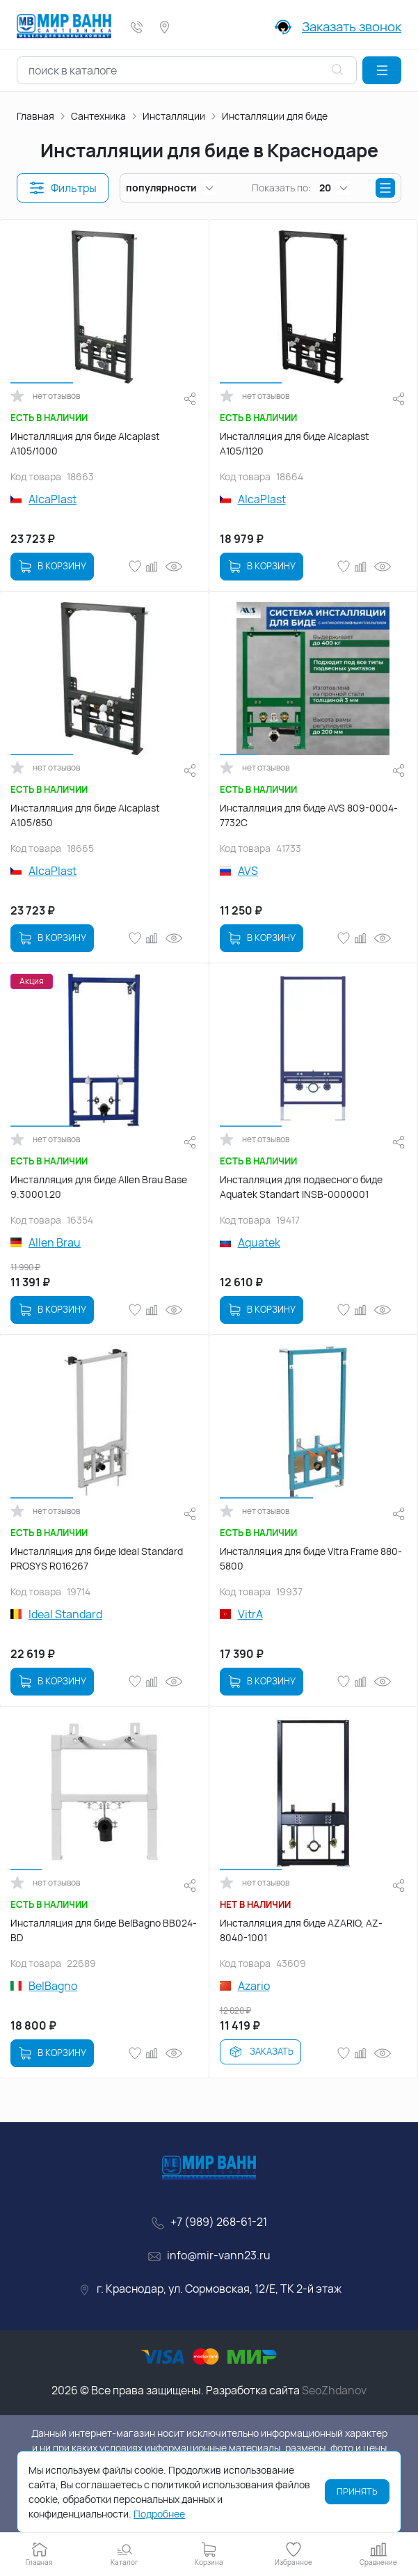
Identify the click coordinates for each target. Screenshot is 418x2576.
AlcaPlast (53, 499)
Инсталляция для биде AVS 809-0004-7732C (309, 815)
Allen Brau (55, 1242)
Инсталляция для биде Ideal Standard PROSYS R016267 (96, 1558)
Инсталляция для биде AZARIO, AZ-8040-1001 (301, 1930)
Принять (357, 2491)
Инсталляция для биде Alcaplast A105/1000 (85, 443)
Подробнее (159, 2513)
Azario (254, 1985)
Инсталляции (174, 116)
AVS (248, 870)
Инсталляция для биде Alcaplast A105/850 (85, 815)
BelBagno (53, 1985)
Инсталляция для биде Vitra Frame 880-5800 (311, 1558)
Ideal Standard (65, 1614)
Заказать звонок (351, 26)
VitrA (250, 1614)
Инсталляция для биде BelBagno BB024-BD (103, 1930)
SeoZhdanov (334, 2390)
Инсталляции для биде (275, 116)
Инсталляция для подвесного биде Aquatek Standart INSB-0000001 (301, 1187)
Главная (35, 116)
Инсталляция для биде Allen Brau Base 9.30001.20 (98, 1187)
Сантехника (98, 116)
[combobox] (187, 70)
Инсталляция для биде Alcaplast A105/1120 (294, 443)
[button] (381, 70)
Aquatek (259, 1242)
